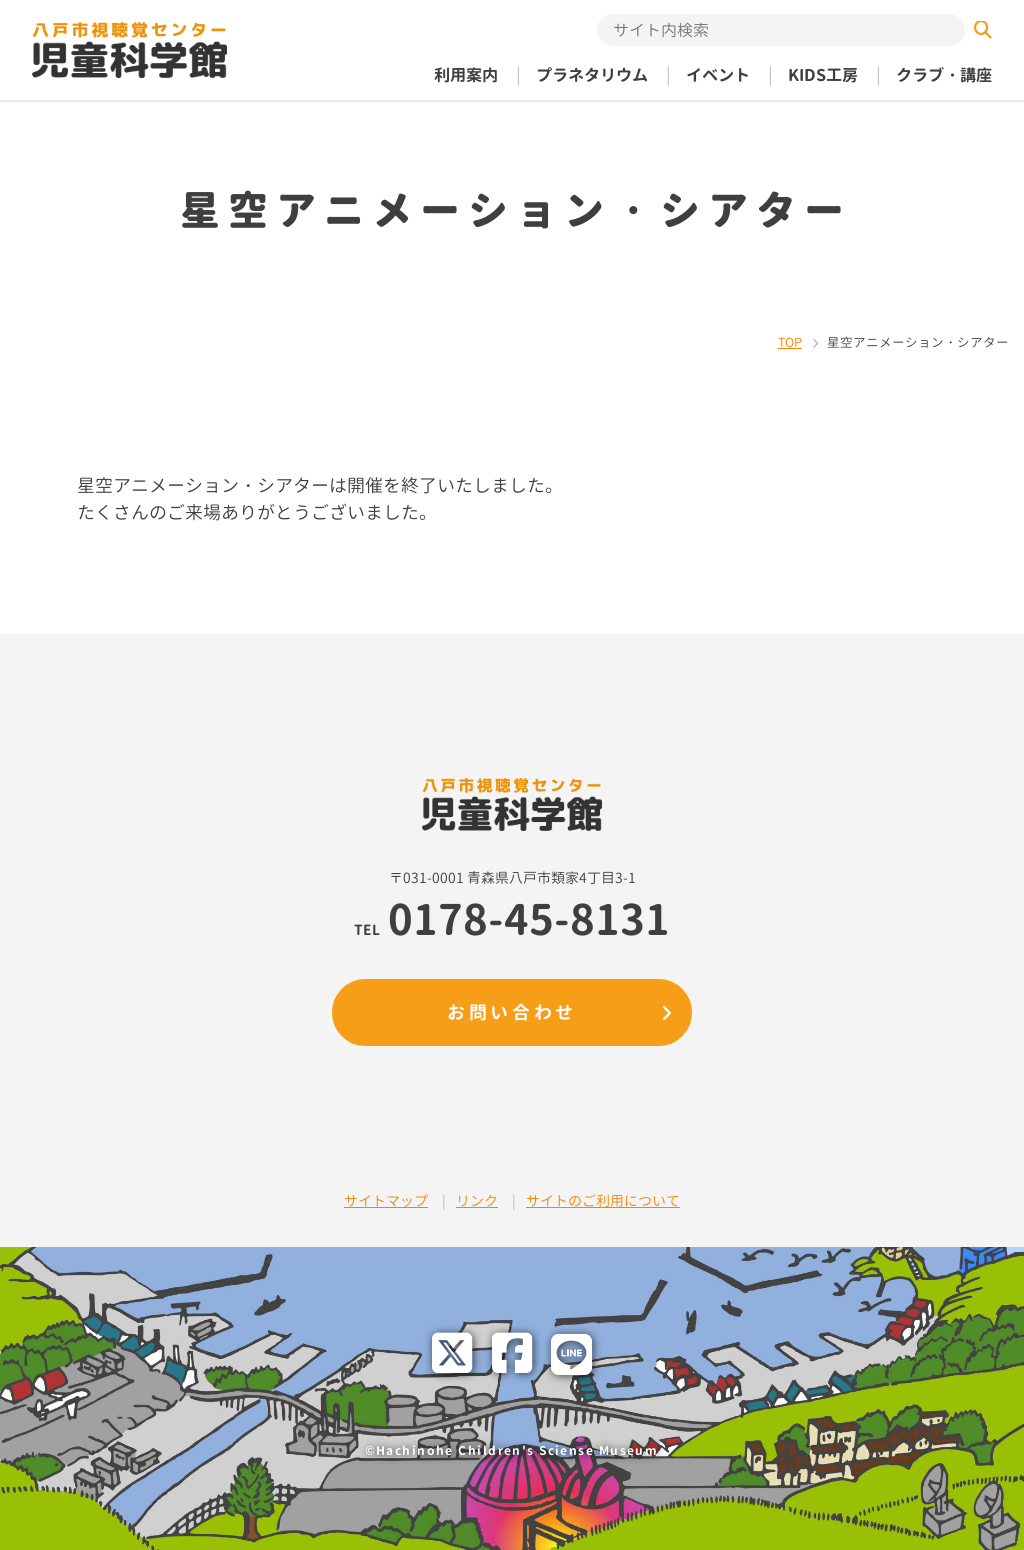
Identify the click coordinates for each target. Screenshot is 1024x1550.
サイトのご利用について (603, 1200)
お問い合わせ (512, 1012)
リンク (477, 1200)
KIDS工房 (823, 75)
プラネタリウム (592, 75)
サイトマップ (386, 1200)
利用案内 (466, 75)
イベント (718, 75)
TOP (790, 342)
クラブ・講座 (944, 75)
